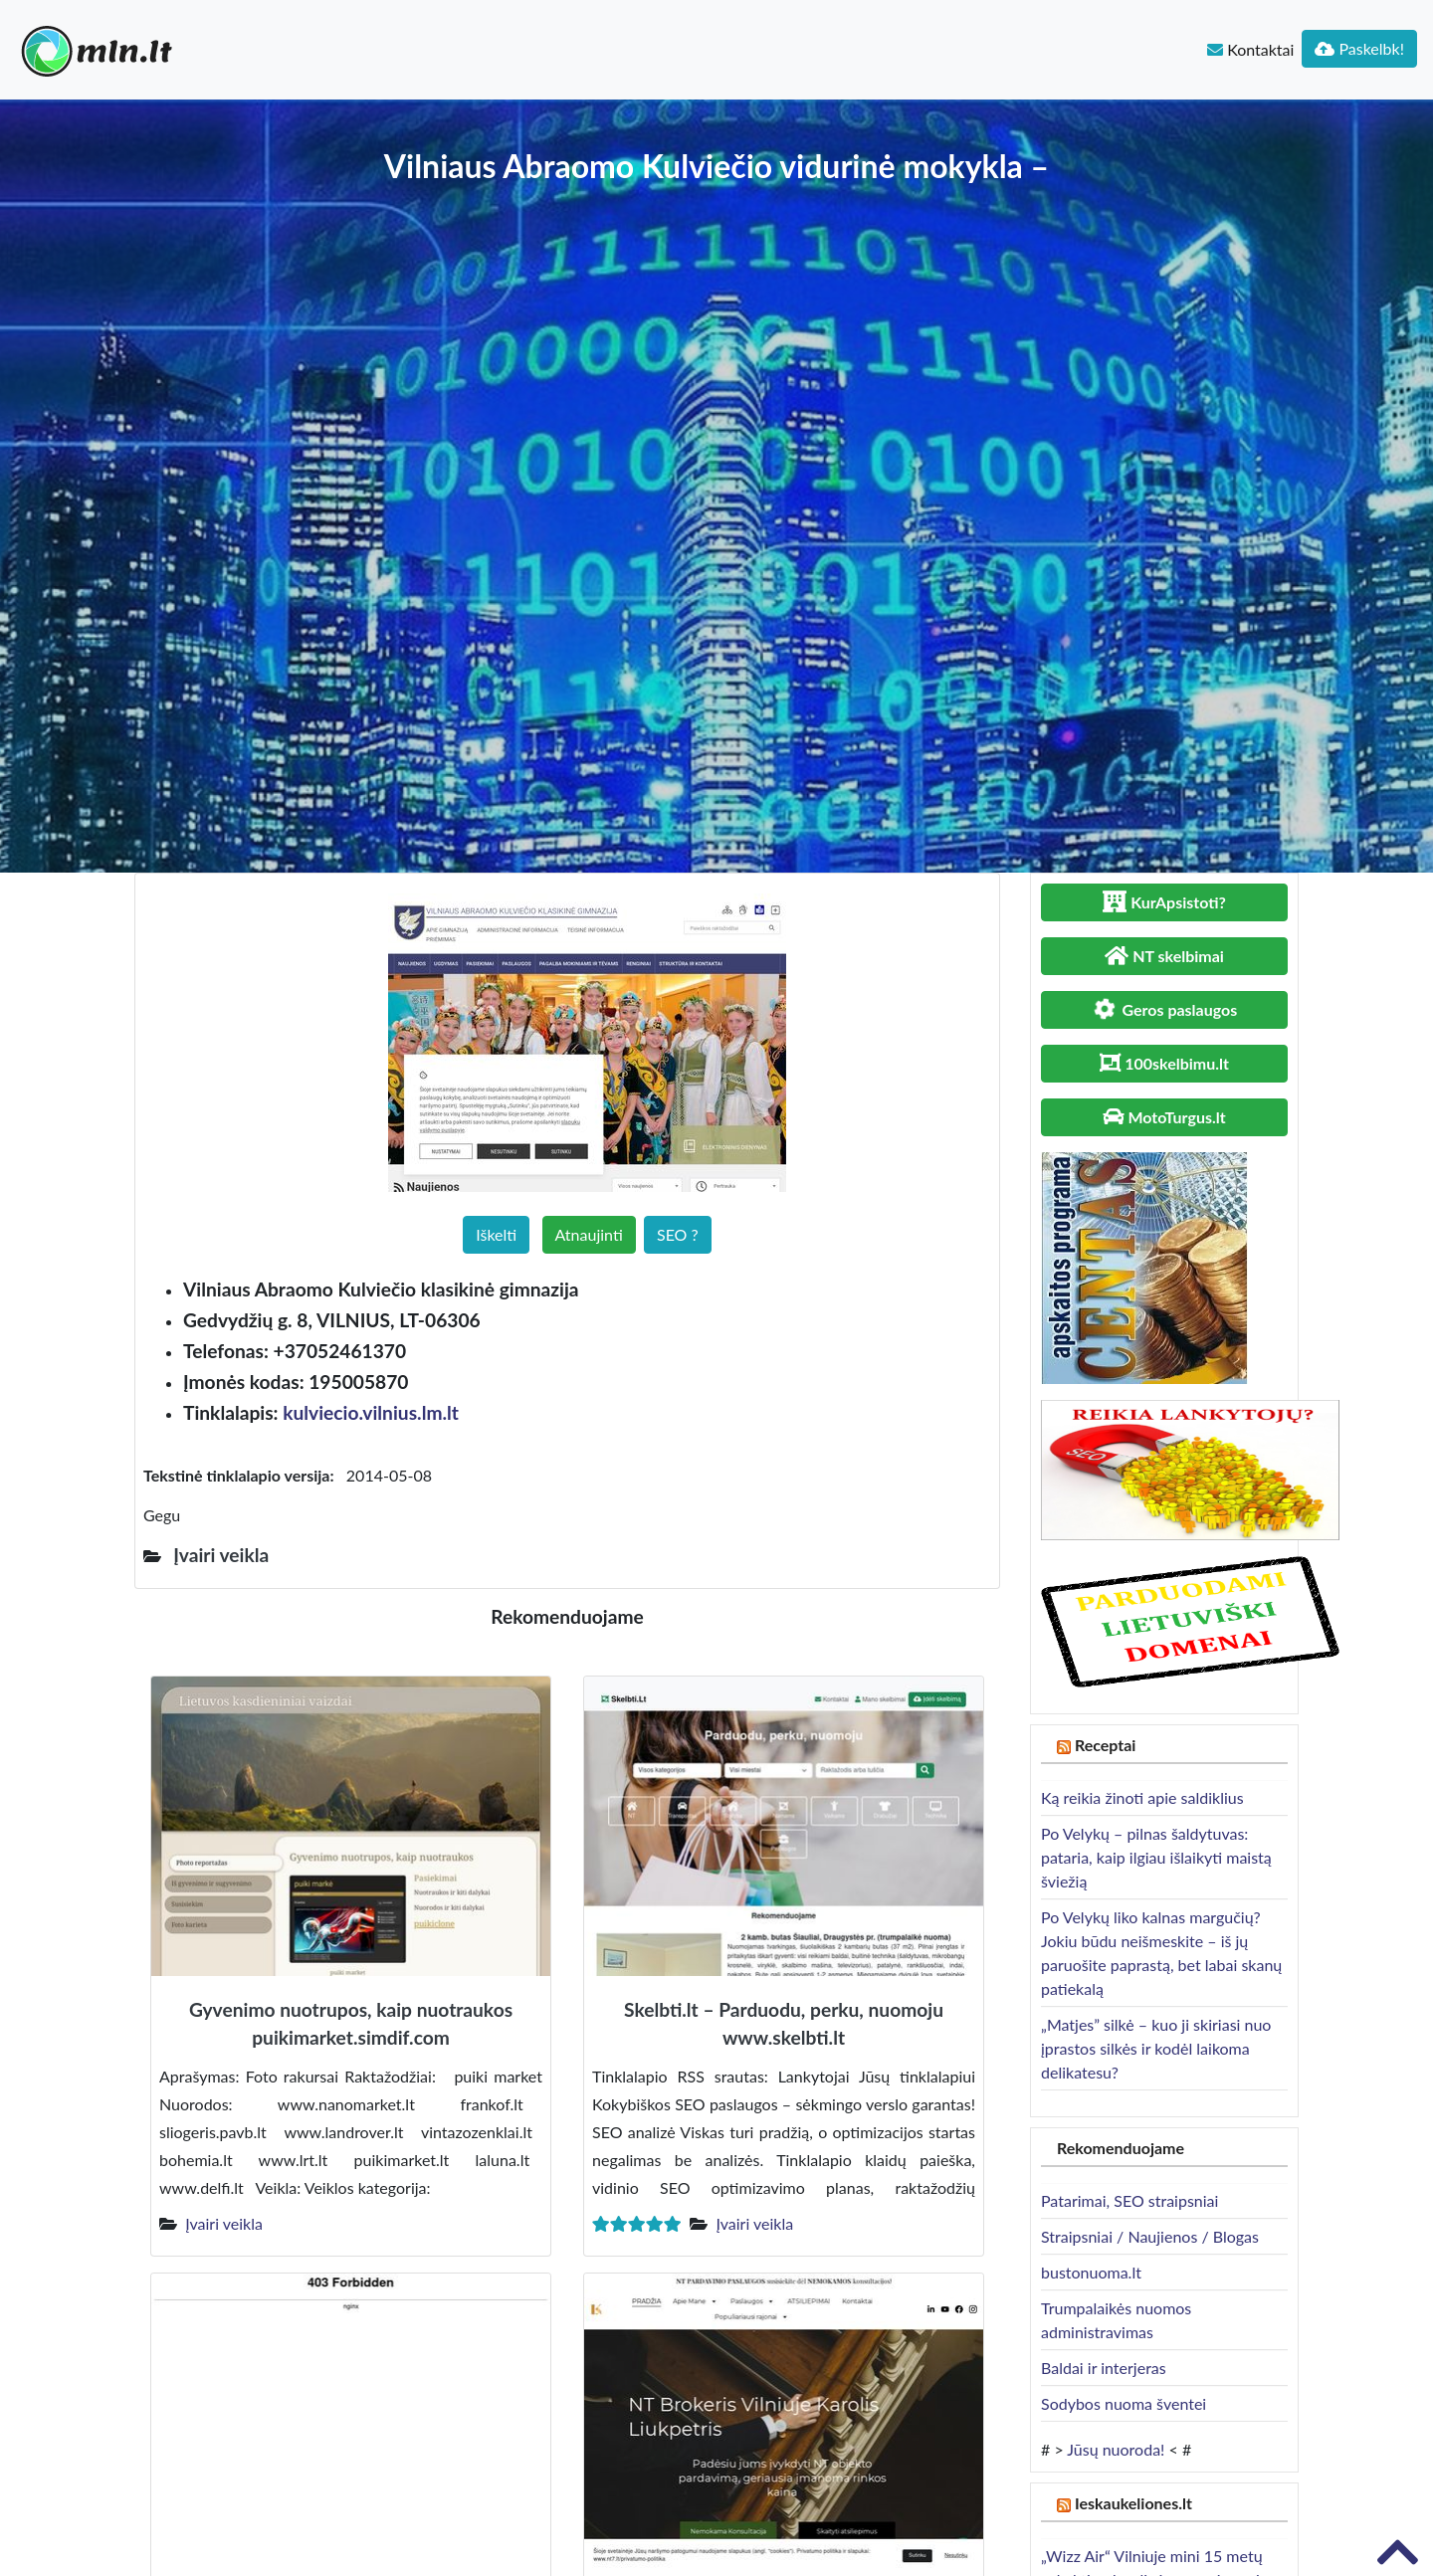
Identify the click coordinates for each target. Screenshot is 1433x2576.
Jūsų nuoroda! (1115, 2449)
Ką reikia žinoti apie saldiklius (1142, 1797)
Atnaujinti (589, 1234)
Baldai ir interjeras (1103, 2367)
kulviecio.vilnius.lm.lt (371, 1412)
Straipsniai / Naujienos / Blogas (1150, 2236)
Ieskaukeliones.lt (1133, 2502)
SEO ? (678, 1234)
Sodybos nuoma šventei (1123, 2403)
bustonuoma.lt (1091, 2272)
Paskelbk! (1359, 48)
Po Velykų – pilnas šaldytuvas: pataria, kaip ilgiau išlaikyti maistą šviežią (1156, 1857)
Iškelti (496, 1234)
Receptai (1105, 1744)
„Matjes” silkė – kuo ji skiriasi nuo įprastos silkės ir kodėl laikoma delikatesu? (1156, 2048)
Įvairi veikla (224, 2223)
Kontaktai (1250, 49)
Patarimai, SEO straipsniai (1129, 2200)
